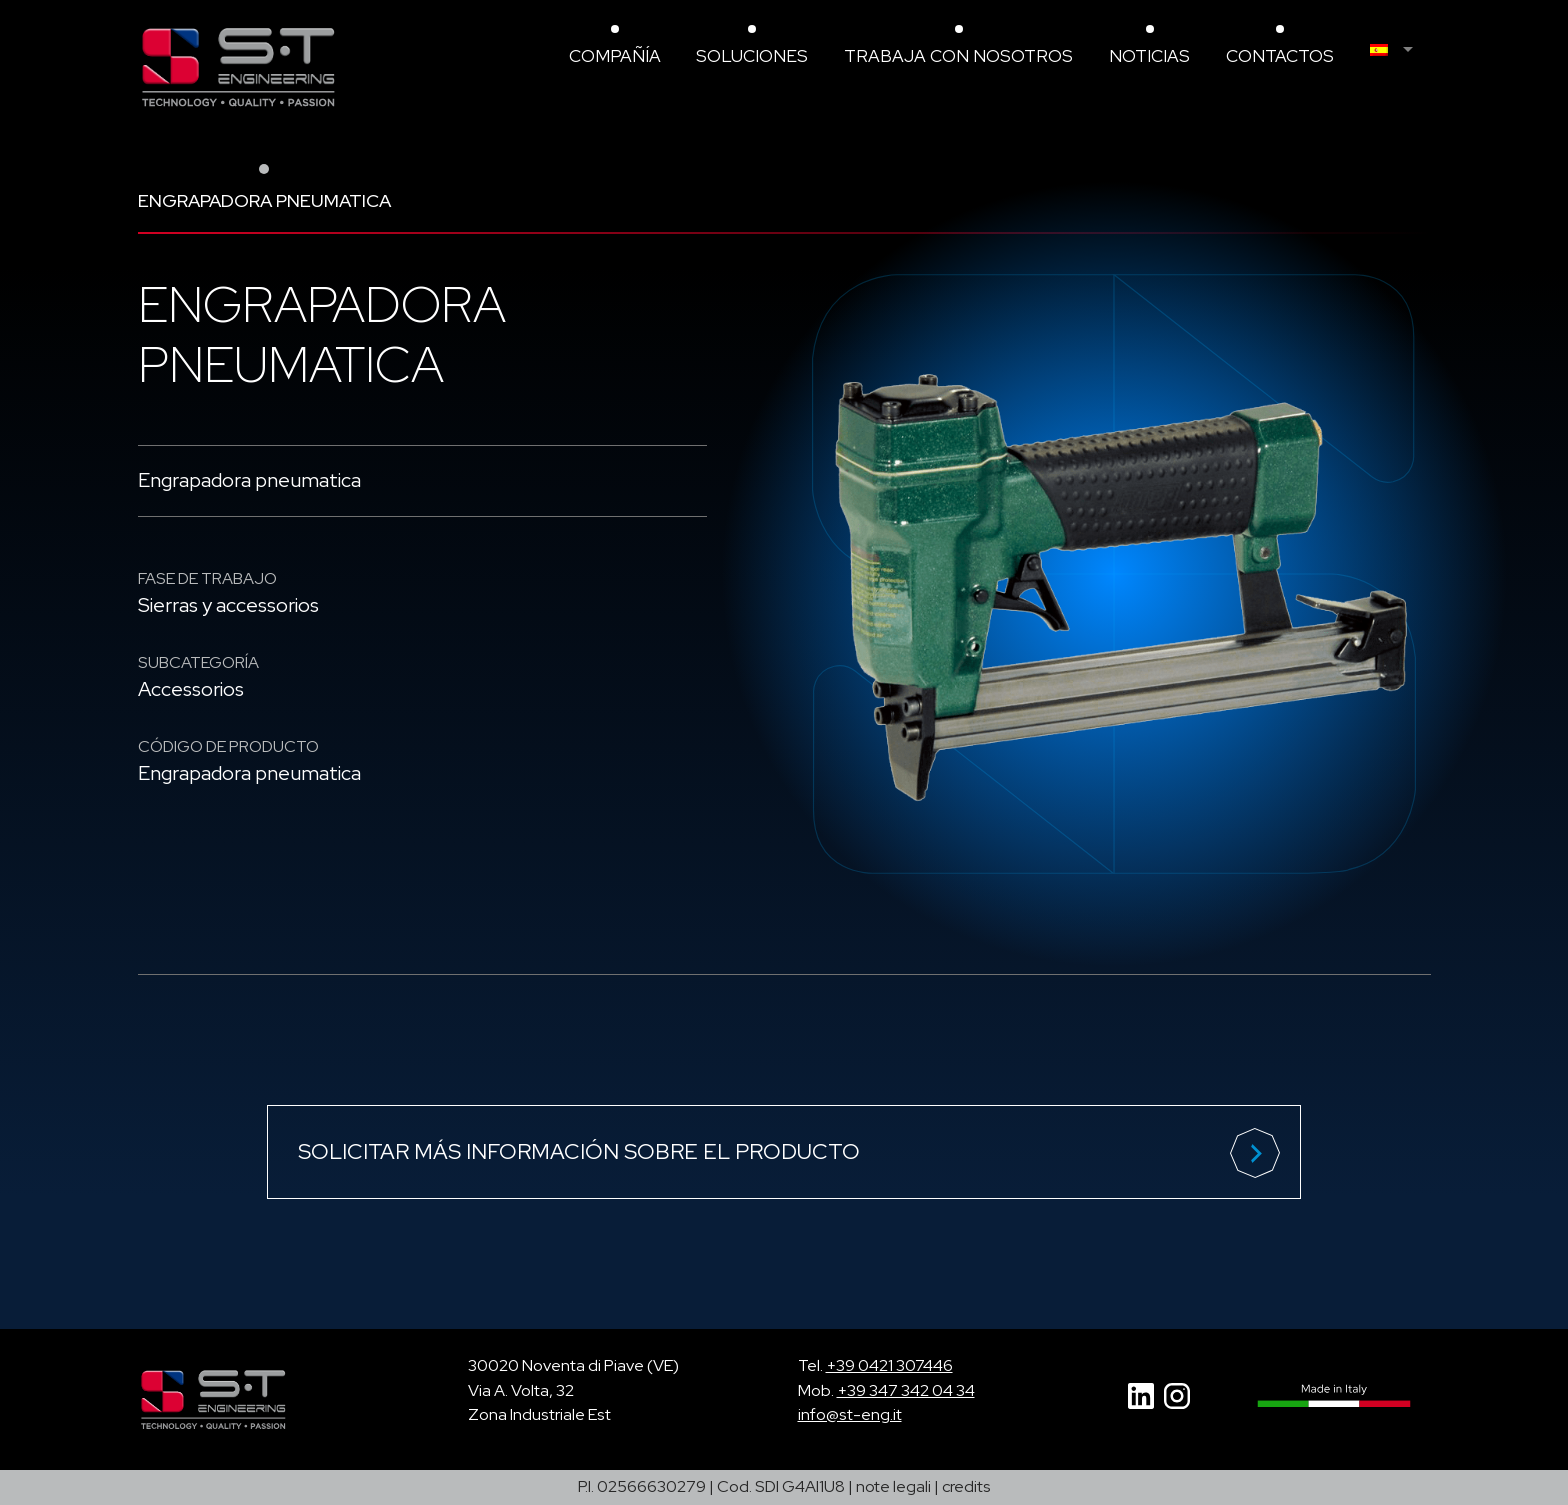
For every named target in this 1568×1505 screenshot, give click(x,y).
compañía (615, 56)
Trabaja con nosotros (958, 56)
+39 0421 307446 (889, 1365)
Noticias (1149, 56)
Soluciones (752, 56)
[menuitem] (1400, 50)
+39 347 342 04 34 (906, 1390)
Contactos (1280, 56)
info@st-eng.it (850, 1414)
